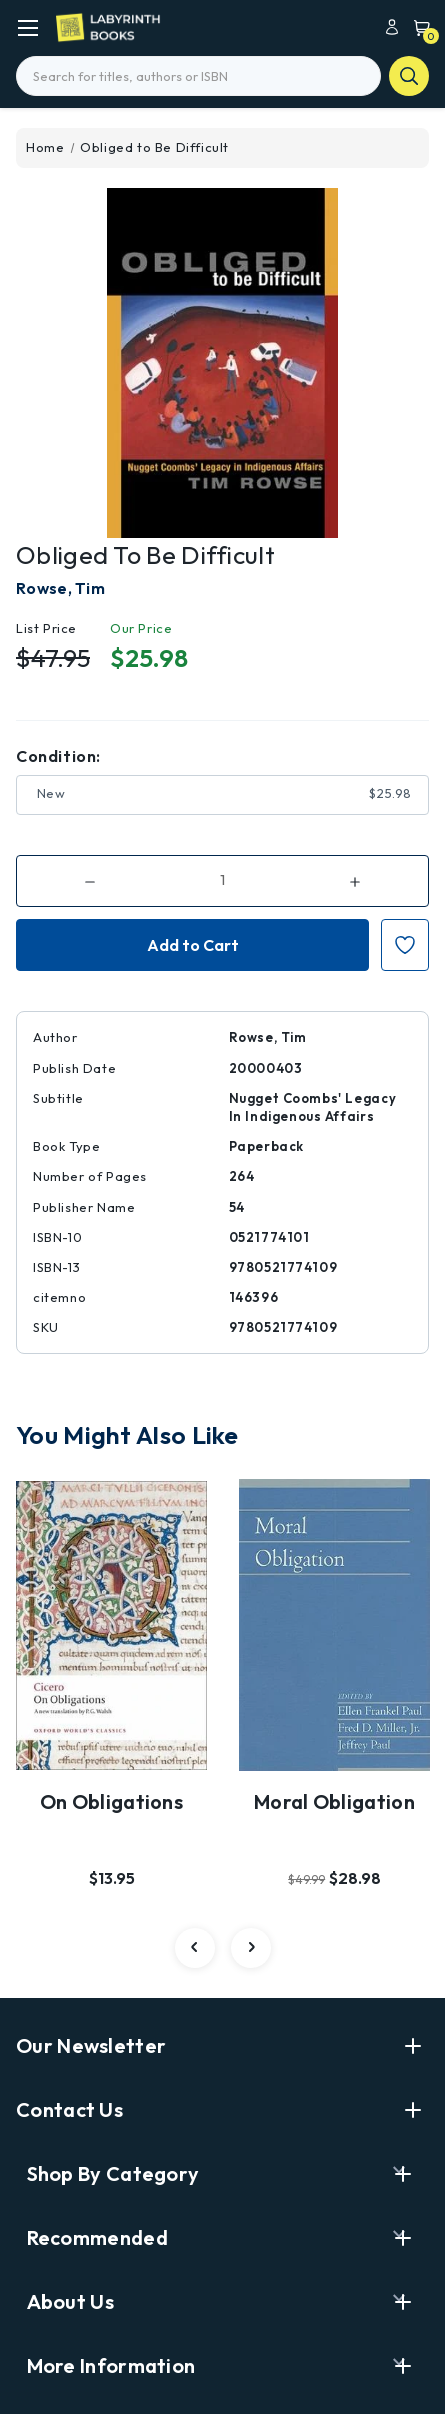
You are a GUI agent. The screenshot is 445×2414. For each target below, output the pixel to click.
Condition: (58, 756)
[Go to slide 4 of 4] (195, 1948)
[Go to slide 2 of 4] (251, 1948)
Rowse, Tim (60, 588)
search (409, 76)
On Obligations (111, 1801)
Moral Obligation (334, 1801)
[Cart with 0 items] (417, 26)
